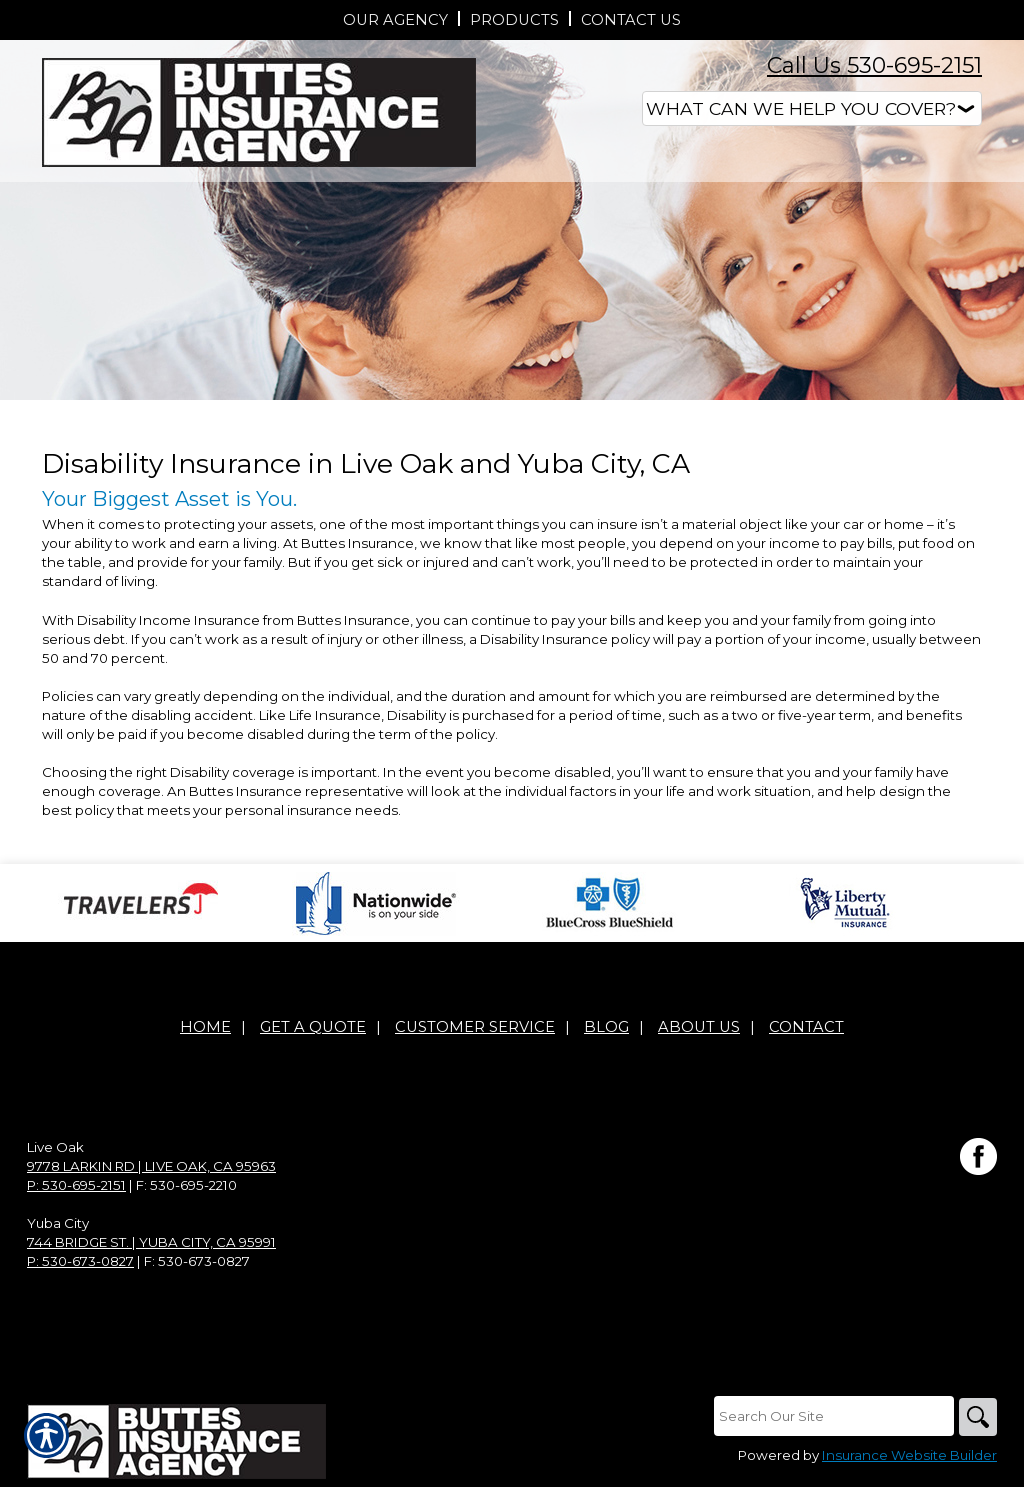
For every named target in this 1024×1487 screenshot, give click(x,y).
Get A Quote (313, 1027)
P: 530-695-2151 (76, 1185)
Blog (606, 1027)
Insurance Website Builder (909, 1456)
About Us (699, 1027)
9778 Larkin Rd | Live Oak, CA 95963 (151, 1166)
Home (205, 1027)
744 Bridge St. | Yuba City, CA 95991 (151, 1242)
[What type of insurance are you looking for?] (812, 108)
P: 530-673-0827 (80, 1261)
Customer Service (475, 1027)
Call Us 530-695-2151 (874, 65)
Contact (806, 1027)
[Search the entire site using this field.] (832, 1416)
